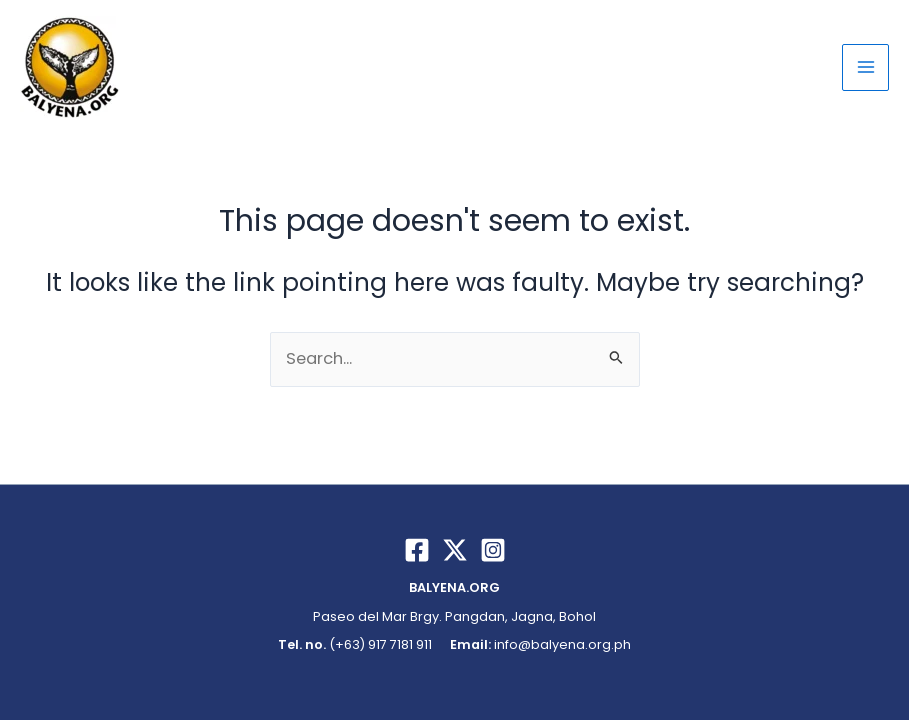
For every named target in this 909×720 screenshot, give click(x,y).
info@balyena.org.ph (562, 644)
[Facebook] (417, 550)
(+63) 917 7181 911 (379, 644)
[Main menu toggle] (865, 67)
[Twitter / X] (455, 550)
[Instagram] (493, 550)
